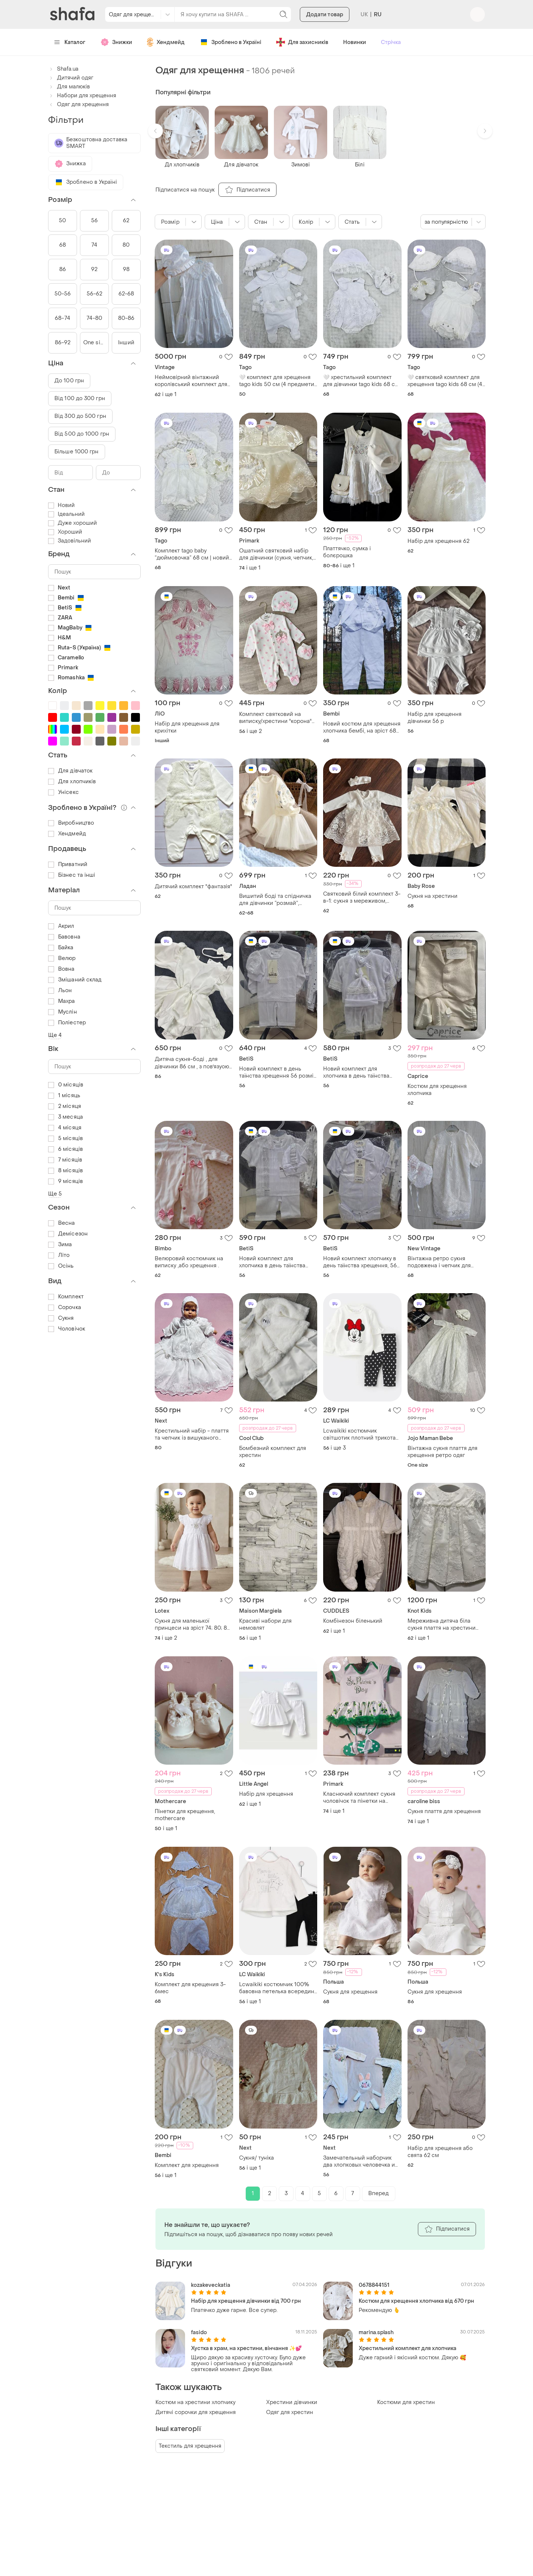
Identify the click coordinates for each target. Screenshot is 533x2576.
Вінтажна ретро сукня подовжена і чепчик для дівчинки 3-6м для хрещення (446, 1262)
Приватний (67, 864)
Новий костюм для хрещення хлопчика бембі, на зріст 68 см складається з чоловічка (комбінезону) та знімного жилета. (361, 727)
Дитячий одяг (70, 77)
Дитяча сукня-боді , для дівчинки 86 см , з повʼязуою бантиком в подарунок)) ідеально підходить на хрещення (192, 1063)
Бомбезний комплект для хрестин (272, 1452)
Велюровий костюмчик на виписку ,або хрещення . (189, 1262)
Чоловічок (66, 1328)
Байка (61, 947)
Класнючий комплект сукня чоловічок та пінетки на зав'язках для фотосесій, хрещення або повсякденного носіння (359, 1798)
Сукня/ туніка (256, 2157)
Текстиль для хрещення (190, 2446)
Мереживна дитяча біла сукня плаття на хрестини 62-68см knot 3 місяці (442, 1624)
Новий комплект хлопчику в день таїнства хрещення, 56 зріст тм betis (360, 1262)
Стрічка (391, 42)
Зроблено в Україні (230, 42)
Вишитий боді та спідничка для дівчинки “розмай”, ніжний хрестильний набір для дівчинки (275, 900)
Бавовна (64, 936)
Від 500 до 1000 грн (81, 433)
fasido (199, 2332)
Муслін (62, 1011)
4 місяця (64, 1127)
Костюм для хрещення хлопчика (437, 1090)
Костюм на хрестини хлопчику (195, 2402)
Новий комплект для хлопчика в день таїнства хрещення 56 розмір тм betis (277, 1262)
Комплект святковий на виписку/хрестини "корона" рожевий (275, 718)
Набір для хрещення (266, 1794)
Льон (60, 990)
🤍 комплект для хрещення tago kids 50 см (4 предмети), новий (278, 381)
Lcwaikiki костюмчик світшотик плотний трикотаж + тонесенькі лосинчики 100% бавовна (361, 1434)
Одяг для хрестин (289, 2412)
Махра (61, 1001)
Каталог (70, 42)
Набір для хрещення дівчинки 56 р (435, 718)
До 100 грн (69, 380)
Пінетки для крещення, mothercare (185, 1815)
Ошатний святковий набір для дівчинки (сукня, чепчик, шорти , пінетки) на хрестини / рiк (277, 554)
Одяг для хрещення (78, 104)
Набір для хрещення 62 (438, 541)
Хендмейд (166, 42)
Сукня (61, 1318)
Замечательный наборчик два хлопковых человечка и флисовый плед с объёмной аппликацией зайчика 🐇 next (361, 2161)
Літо (59, 1255)
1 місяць (64, 1095)
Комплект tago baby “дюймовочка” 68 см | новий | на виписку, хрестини (193, 554)
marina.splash (376, 2332)
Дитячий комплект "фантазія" (193, 886)
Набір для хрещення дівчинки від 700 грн (246, 2301)
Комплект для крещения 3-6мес (190, 1988)
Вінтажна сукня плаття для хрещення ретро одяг (442, 1452)
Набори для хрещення (82, 95)
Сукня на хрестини (432, 896)
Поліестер (67, 1022)
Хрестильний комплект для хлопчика (407, 2348)
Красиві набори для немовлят (265, 1624)
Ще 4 (55, 1035)
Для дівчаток (70, 770)
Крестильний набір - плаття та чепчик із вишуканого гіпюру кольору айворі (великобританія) (192, 1434)
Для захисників (302, 42)
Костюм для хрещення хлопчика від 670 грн (416, 2301)
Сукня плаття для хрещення (444, 1811)
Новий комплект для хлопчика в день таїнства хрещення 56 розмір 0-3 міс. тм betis (361, 1072)
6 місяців (65, 1149)
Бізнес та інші (71, 875)
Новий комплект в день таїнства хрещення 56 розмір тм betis (278, 1072)
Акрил (61, 926)
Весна (61, 1223)
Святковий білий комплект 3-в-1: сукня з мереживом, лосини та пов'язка (361, 897)
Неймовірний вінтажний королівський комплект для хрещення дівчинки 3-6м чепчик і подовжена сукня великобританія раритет (191, 381)
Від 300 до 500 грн (80, 416)
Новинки (354, 42)
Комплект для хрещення (187, 2165)
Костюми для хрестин (406, 2402)
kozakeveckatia (210, 2285)
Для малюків (69, 86)
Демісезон (68, 1233)
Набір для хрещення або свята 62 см (440, 2152)
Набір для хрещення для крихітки (187, 727)
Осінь (61, 1266)
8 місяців (65, 1170)
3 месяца (65, 1116)
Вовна (61, 969)
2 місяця (64, 1106)
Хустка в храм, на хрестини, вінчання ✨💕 (246, 2348)
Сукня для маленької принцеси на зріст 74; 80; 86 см (192, 1624)
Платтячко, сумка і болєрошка (347, 552)
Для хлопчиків (72, 781)
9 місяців (65, 1181)
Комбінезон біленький (352, 1621)
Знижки (116, 42)
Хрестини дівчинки (291, 2402)
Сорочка (64, 1307)
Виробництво (71, 822)
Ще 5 (55, 1193)
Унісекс (63, 792)
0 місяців (65, 1084)
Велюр (62, 958)
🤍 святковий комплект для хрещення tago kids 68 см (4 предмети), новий (445, 381)
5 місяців (65, 1138)
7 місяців (65, 1159)
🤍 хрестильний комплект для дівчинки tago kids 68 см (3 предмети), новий (361, 381)
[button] (155, 131)
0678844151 (374, 2285)
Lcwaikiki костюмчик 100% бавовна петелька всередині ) (277, 1988)
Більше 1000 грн (76, 451)
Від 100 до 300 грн (79, 398)
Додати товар (324, 14)
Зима (60, 1244)
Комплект (66, 1296)
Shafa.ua (63, 68)
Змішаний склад (74, 979)
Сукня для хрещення (350, 1991)
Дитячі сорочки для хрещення (195, 2412)
